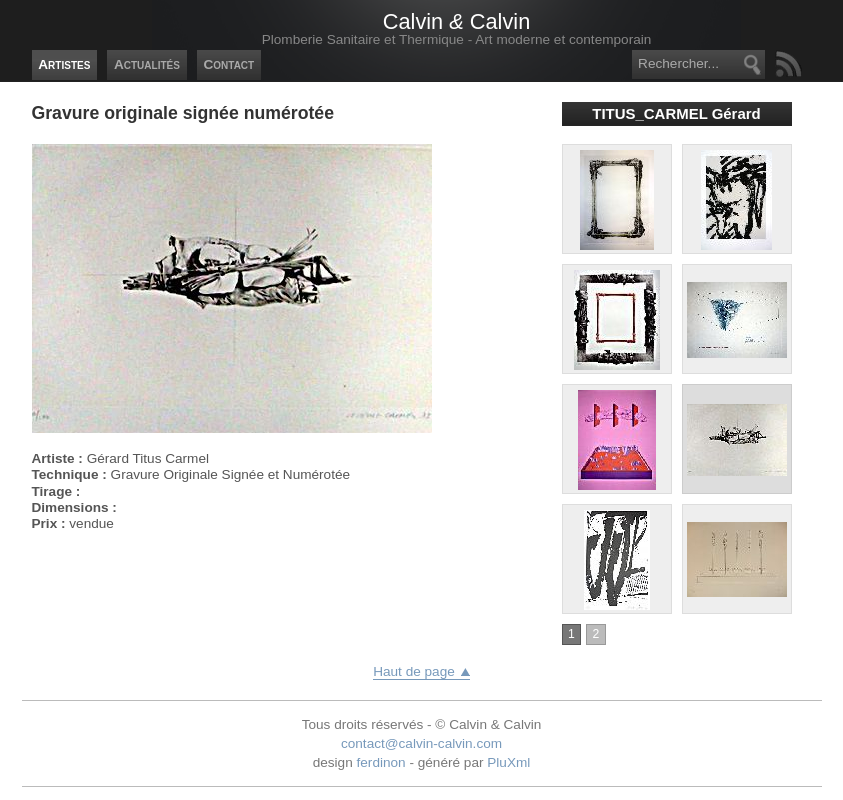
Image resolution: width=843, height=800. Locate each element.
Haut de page (414, 671)
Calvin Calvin (456, 22)
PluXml (508, 762)
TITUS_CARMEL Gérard (676, 113)
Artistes (64, 64)
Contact (228, 64)
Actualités (147, 64)
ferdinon (381, 762)
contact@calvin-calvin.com (421, 743)
